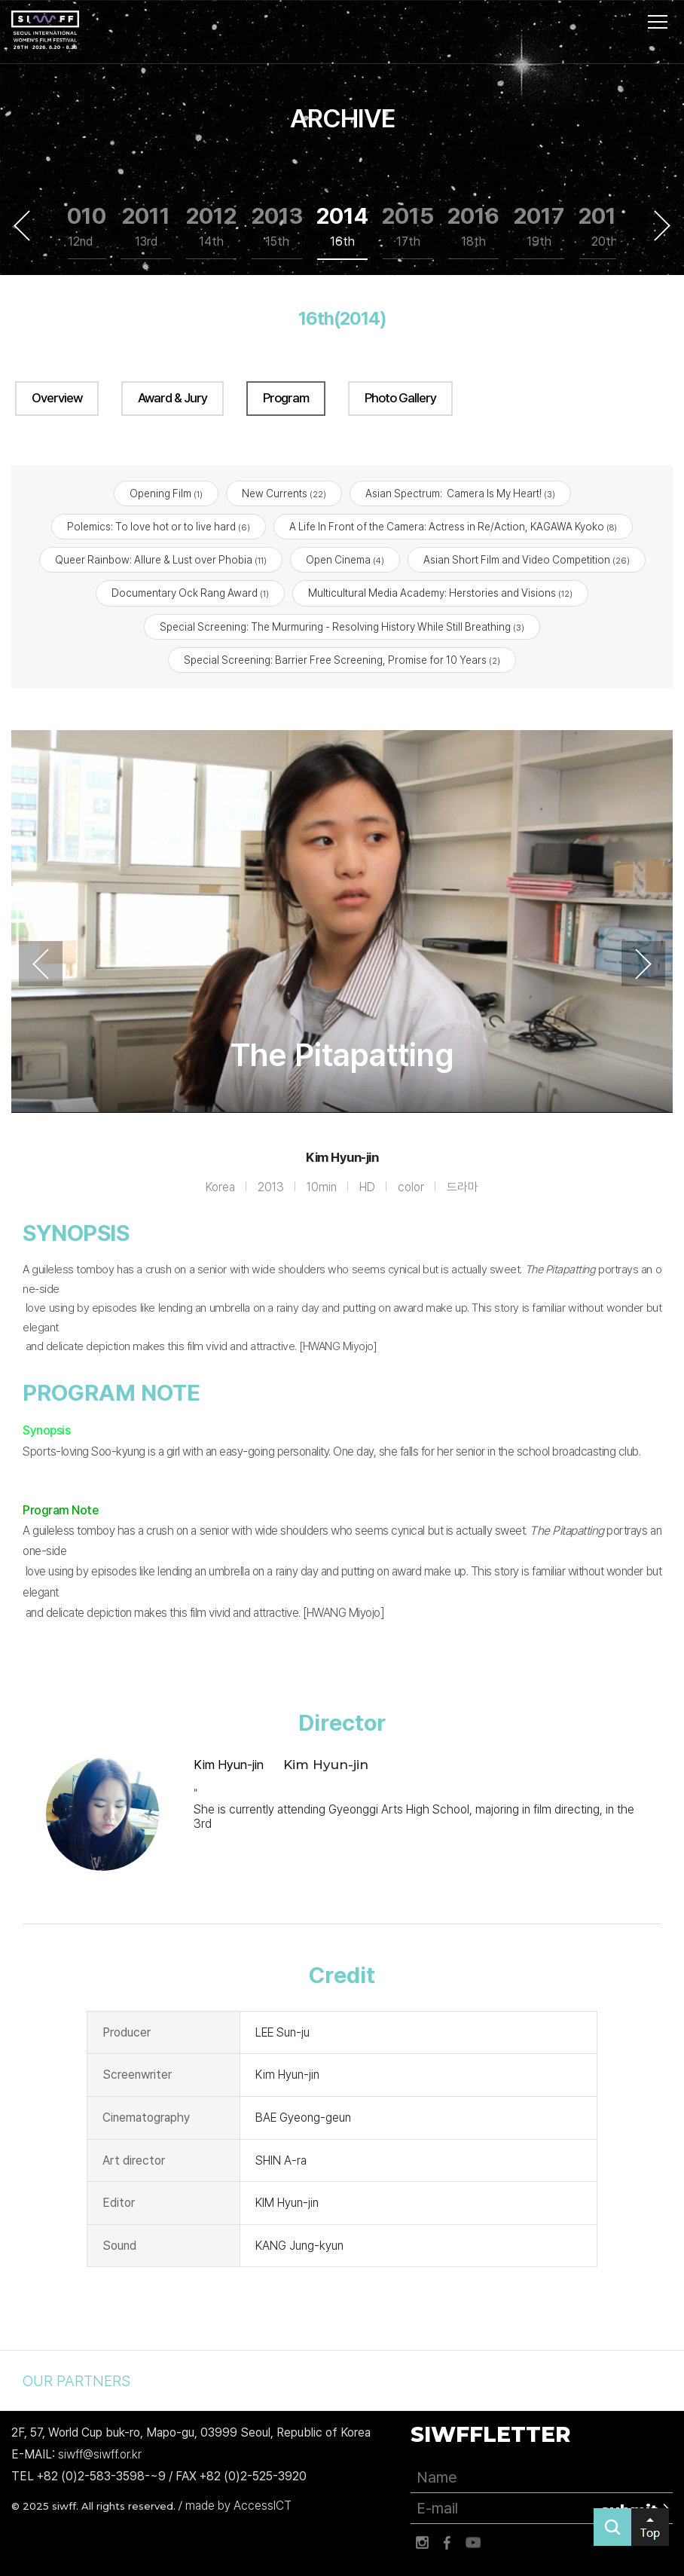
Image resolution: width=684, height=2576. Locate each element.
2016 (473, 226)
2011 (146, 226)
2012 (211, 226)
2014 (342, 226)
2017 (539, 226)
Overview (57, 397)
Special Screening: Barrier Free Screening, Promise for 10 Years (342, 660)
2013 (277, 226)
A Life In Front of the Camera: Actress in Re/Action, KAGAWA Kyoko (453, 527)
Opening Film (166, 493)
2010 (80, 226)
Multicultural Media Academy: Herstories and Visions (440, 594)
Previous (22, 225)
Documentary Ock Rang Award (190, 594)
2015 (408, 226)
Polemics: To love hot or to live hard (158, 527)
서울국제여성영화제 (45, 30)
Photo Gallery (400, 397)
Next (662, 225)
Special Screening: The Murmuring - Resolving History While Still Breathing (342, 627)
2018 (604, 226)
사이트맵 (657, 22)
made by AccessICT (238, 2505)
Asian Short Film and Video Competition (526, 561)
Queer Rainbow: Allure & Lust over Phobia (161, 561)
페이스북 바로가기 (447, 2542)
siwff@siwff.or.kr (100, 2454)
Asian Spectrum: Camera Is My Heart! (460, 493)
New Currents (284, 493)
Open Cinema (345, 561)
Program (286, 397)
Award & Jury (172, 397)
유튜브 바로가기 (473, 2542)
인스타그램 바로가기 (421, 2542)
